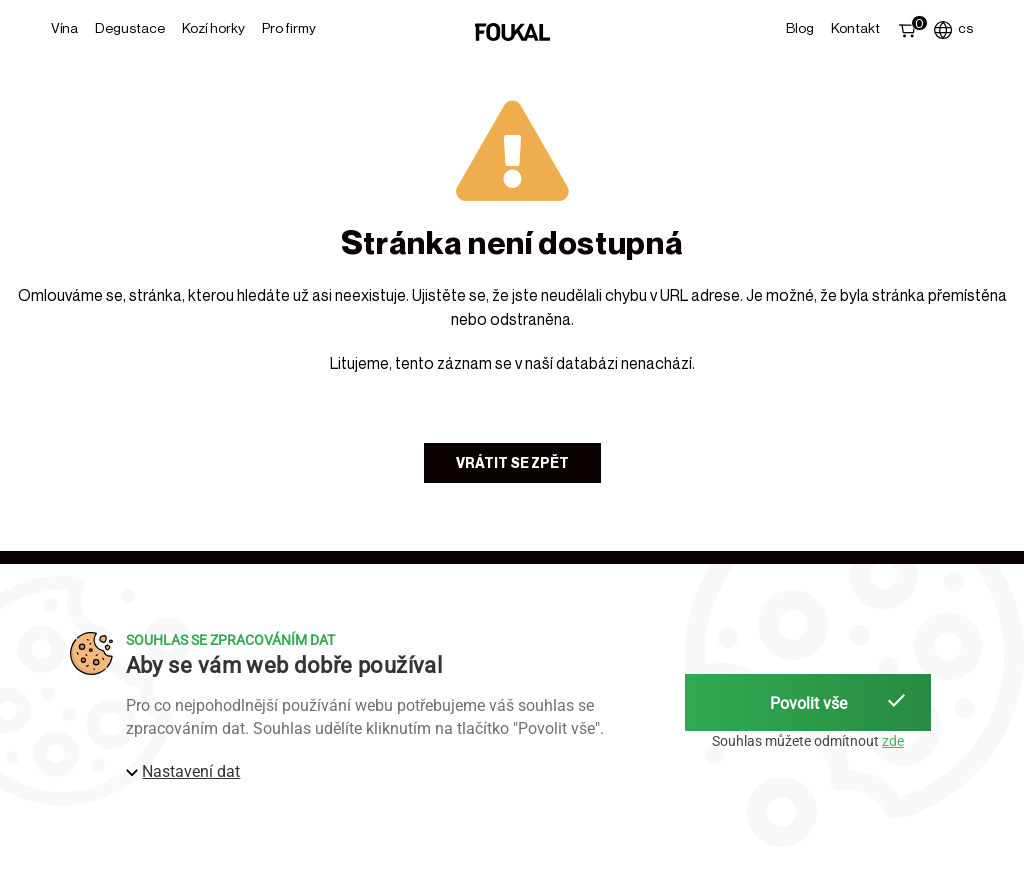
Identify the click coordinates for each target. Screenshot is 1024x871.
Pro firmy (289, 27)
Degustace (130, 27)
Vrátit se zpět (512, 462)
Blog (800, 27)
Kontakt (855, 27)
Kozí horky (213, 27)
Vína (64, 27)
